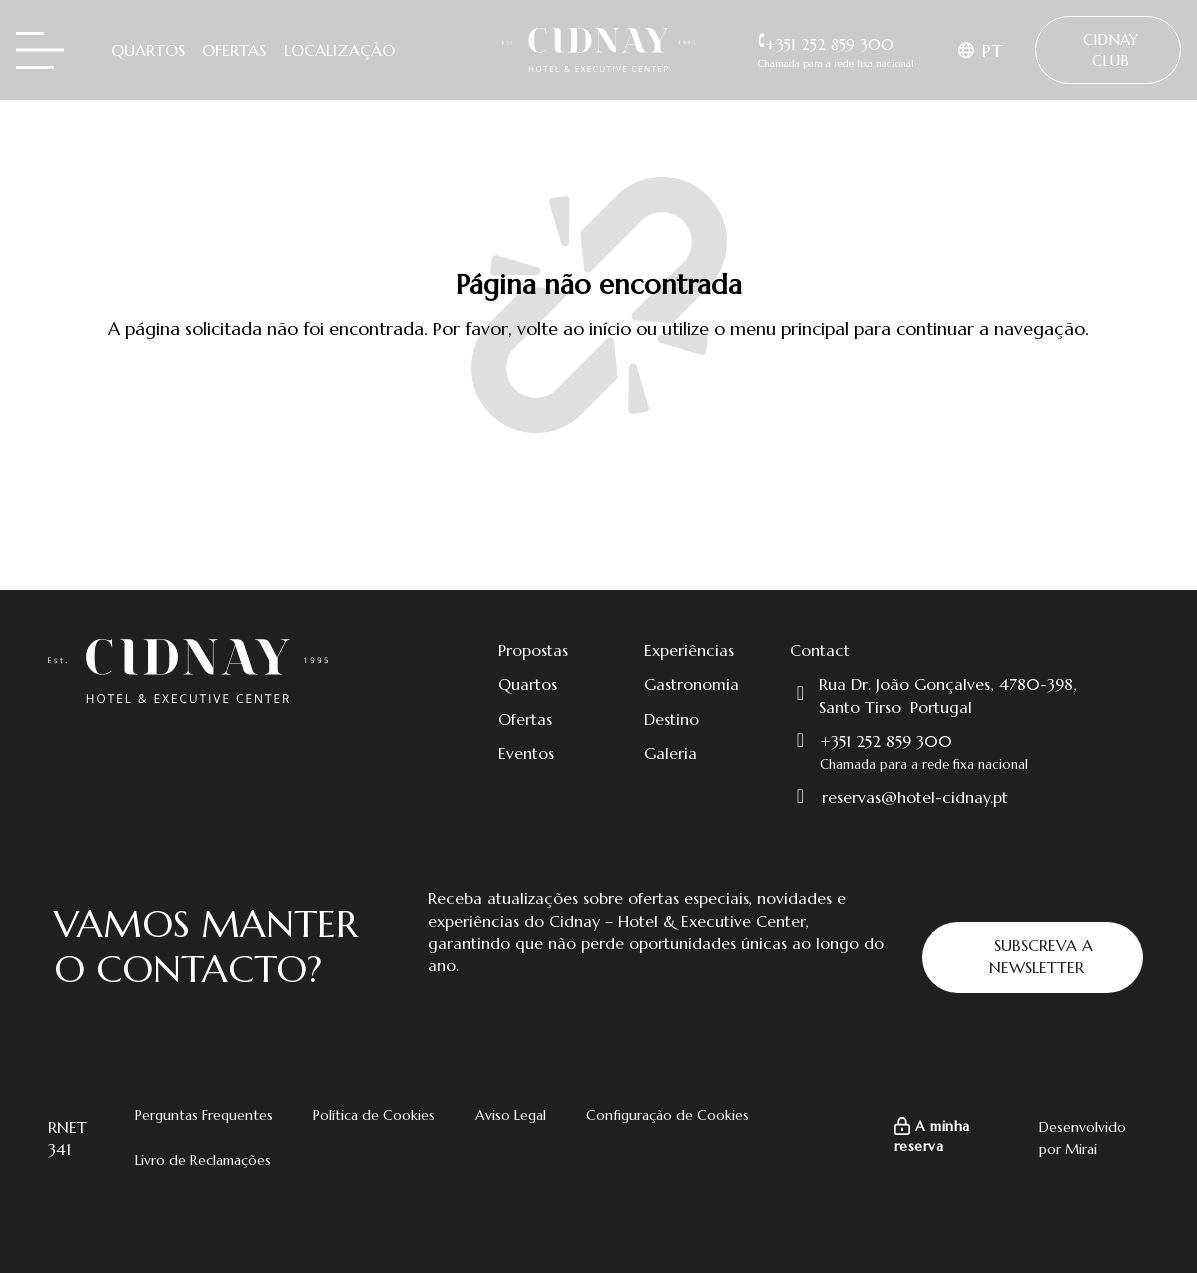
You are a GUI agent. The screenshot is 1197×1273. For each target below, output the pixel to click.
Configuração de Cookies (667, 1115)
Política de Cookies (374, 1115)
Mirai (1081, 1149)
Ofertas (234, 50)
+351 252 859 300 (886, 741)
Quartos (148, 50)
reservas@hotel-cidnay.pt (915, 797)
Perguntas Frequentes (204, 1115)
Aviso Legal (510, 1115)
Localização (339, 50)
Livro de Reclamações (203, 1160)
